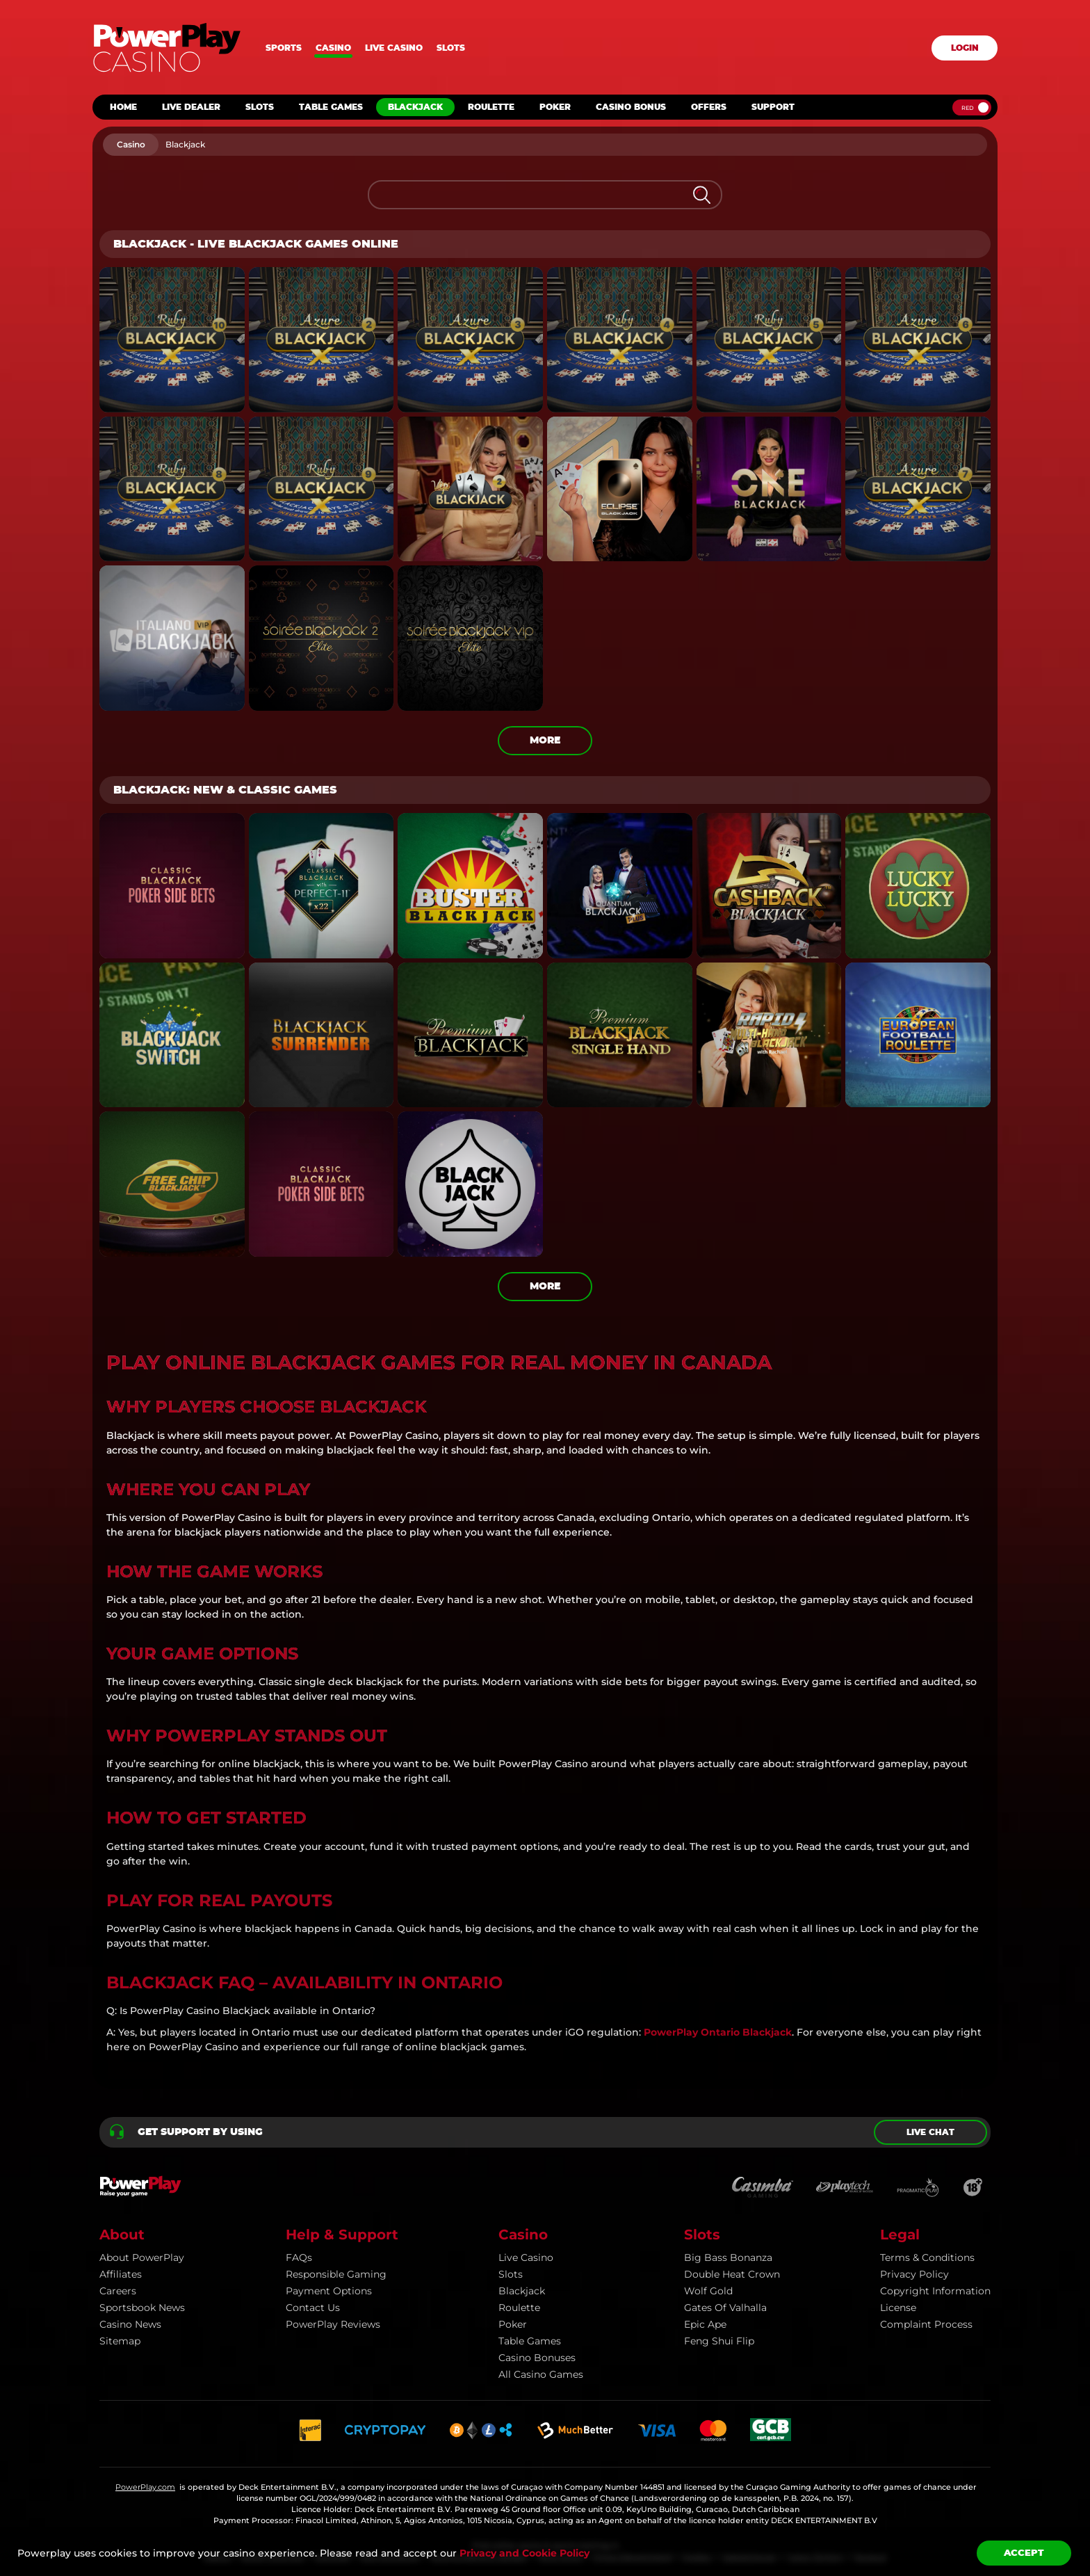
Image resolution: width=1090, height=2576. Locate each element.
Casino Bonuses (537, 2357)
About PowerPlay (141, 2257)
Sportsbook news (142, 2307)
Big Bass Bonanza (728, 2257)
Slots (451, 48)
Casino (333, 48)
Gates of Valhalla (725, 2307)
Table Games (529, 2341)
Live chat (930, 2132)
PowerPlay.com (145, 2487)
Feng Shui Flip (719, 2341)
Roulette (519, 2307)
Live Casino (525, 2257)
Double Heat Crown (732, 2274)
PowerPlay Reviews (333, 2324)
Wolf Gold (708, 2291)
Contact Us (313, 2307)
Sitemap (119, 2341)
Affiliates (120, 2274)
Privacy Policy (914, 2274)
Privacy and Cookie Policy (524, 2553)
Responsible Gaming (336, 2274)
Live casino (394, 48)
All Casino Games (540, 2374)
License (898, 2307)
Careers (117, 2291)
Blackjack (521, 2291)
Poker (512, 2324)
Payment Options (329, 2291)
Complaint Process (926, 2324)
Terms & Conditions (927, 2257)
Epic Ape (705, 2324)
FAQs (299, 2257)
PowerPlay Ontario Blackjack (718, 2032)
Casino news (130, 2324)
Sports (284, 48)
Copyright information (935, 2291)
